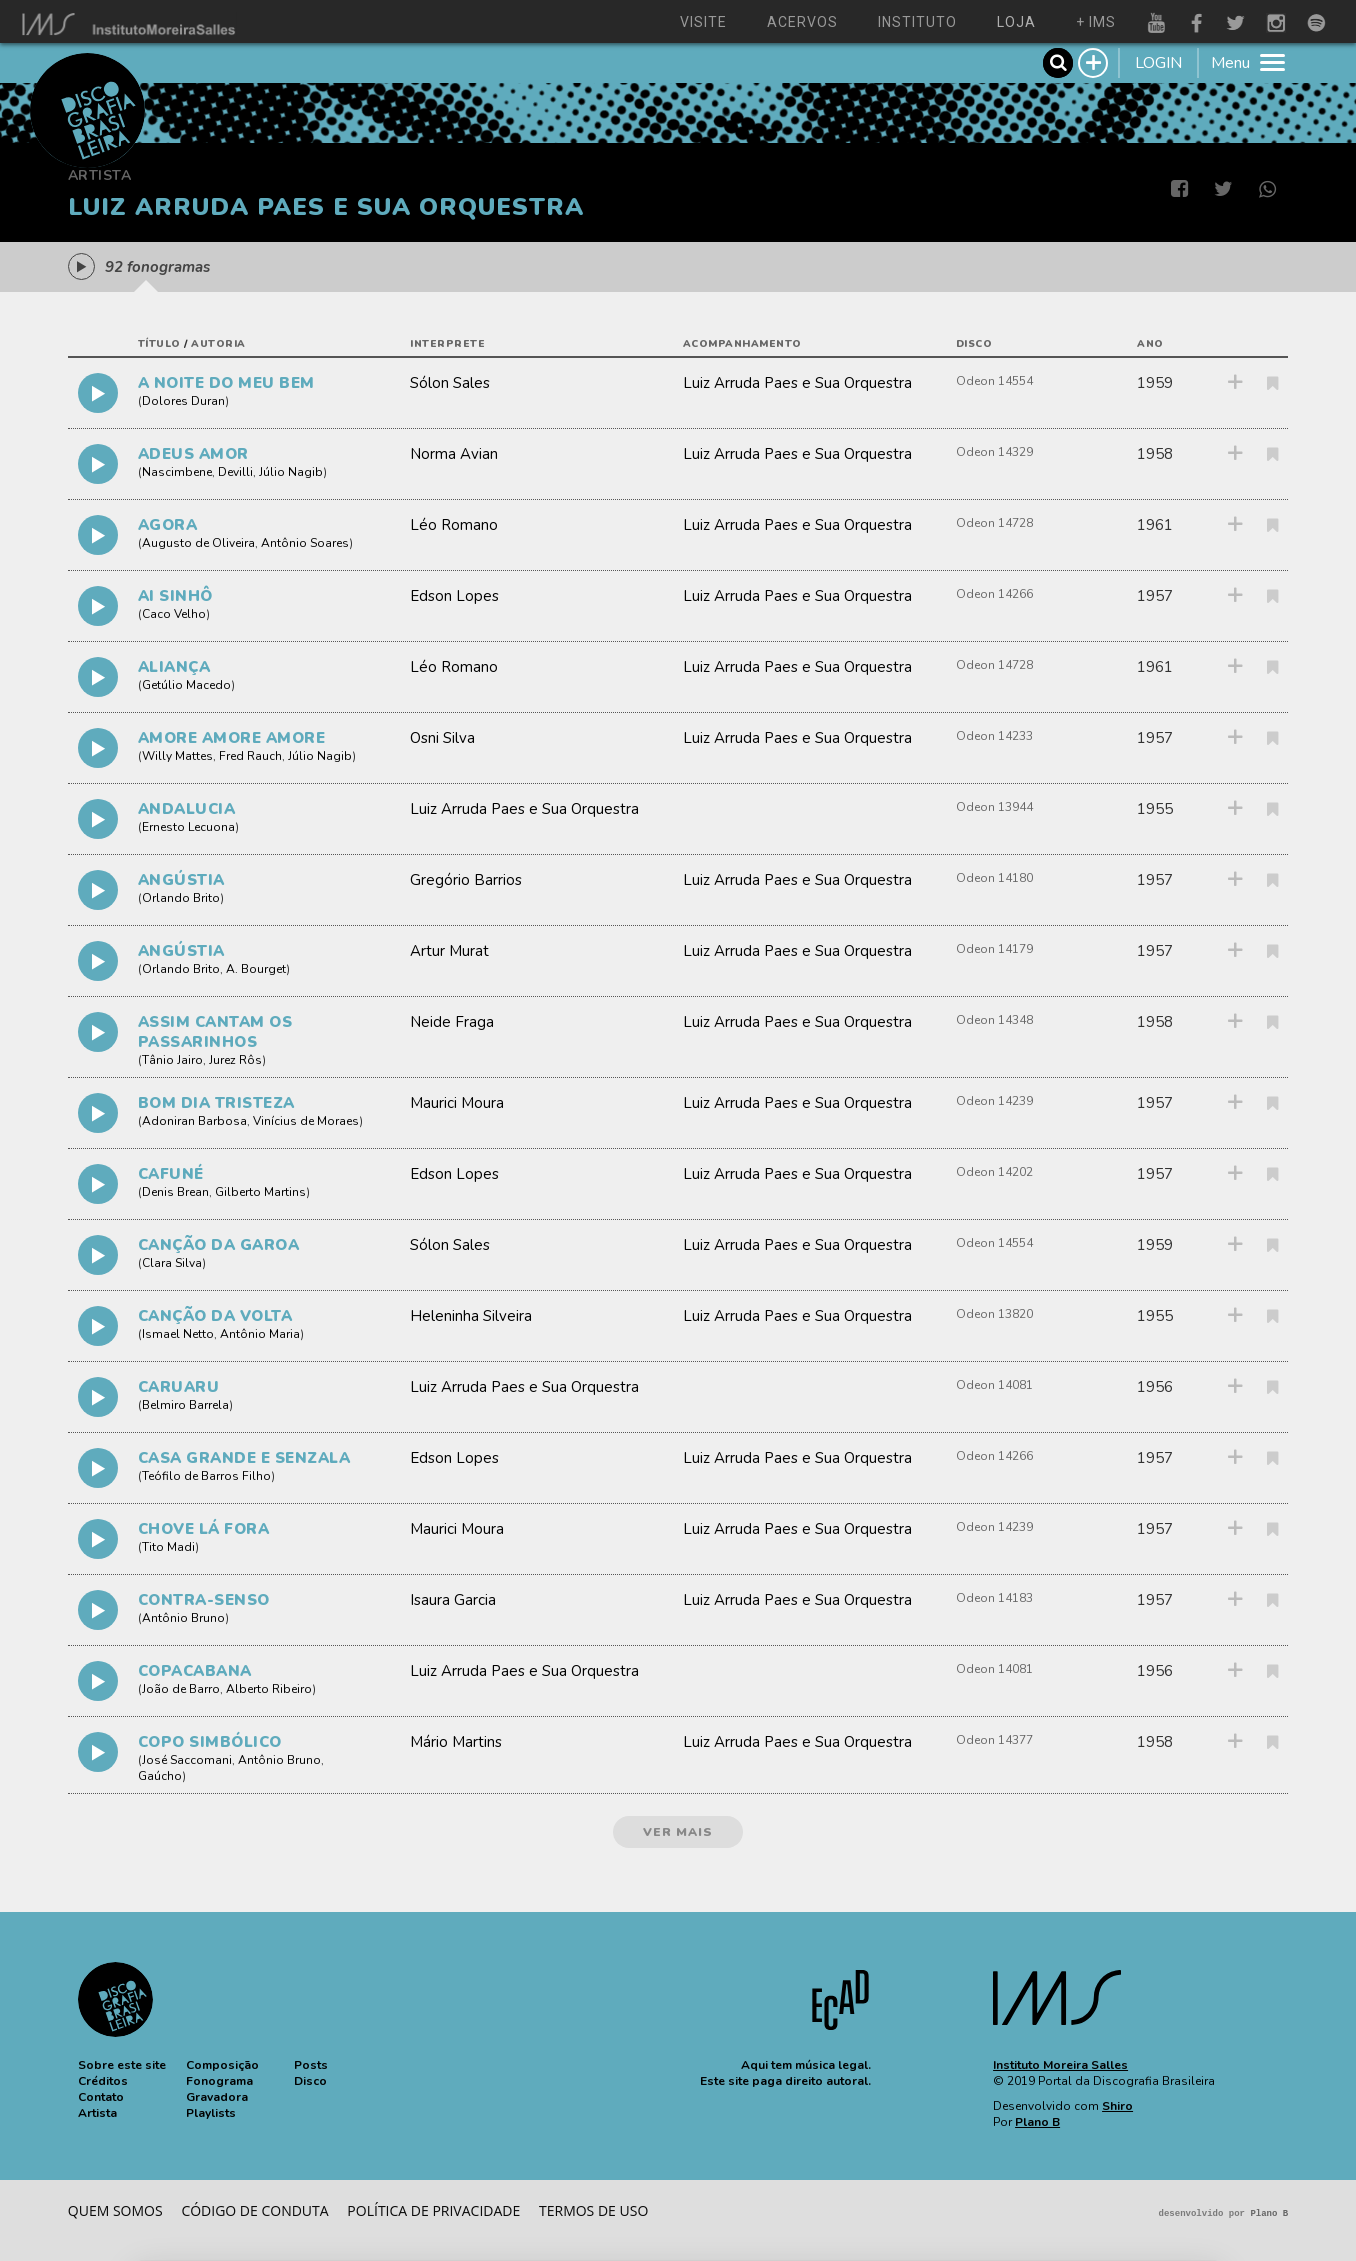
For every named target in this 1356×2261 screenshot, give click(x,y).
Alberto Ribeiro (269, 1689)
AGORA (168, 525)
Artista (100, 175)
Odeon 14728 (994, 523)
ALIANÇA (174, 667)
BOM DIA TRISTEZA (216, 1103)
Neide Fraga (452, 1022)
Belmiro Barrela (185, 1405)
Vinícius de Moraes (306, 1121)
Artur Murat (449, 951)
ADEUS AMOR (193, 454)
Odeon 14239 (994, 1101)
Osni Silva (442, 738)
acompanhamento (742, 344)
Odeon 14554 (994, 381)
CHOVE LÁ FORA (204, 1529)
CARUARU (179, 1387)
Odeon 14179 (994, 949)
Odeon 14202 (994, 1172)
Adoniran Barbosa (194, 1121)
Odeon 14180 (994, 878)
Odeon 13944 (994, 807)
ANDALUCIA (187, 809)
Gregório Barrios (466, 880)
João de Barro (181, 1689)
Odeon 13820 (994, 1314)
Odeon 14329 (994, 452)
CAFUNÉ (171, 1174)
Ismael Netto (178, 1334)
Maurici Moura (457, 1103)
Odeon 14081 (994, 1385)
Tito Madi (168, 1547)
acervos (802, 22)
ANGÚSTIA (181, 880)
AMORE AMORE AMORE (232, 738)
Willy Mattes (177, 756)
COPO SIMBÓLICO (210, 1742)
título (159, 344)
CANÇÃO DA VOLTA (215, 1316)
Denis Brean (175, 1192)
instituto (917, 22)
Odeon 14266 (994, 594)
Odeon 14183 (994, 1598)
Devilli (235, 472)
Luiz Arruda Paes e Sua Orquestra (797, 383)
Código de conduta (254, 2210)
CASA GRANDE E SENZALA (244, 1458)
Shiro (1117, 2106)
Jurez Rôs (235, 1060)
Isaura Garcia (453, 1600)
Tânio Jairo (172, 1060)
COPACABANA (195, 1671)
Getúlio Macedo (186, 685)
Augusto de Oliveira (198, 543)
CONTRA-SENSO (204, 1600)
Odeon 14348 (994, 1020)
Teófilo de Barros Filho (206, 1476)
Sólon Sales (450, 383)
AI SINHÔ (175, 596)
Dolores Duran (183, 401)
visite (703, 22)
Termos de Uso (593, 2210)
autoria (218, 344)
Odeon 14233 (994, 736)
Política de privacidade (433, 2210)
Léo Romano (454, 525)
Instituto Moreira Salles (1060, 2065)
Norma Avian (454, 454)
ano (1150, 344)
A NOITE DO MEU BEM (226, 383)
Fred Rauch (250, 756)
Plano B (1037, 2122)
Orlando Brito (181, 898)
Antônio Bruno (183, 1618)
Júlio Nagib (291, 472)
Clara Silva (172, 1263)
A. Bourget (256, 969)
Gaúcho (160, 1776)
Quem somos (115, 2210)
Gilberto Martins (260, 1192)
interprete (447, 344)
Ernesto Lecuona (188, 827)
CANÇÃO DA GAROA (219, 1245)
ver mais (678, 1832)
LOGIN (1158, 63)
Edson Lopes (454, 596)
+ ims (1096, 22)
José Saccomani (187, 1760)
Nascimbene (177, 472)
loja (1016, 22)
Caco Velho (174, 614)
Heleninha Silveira (471, 1316)
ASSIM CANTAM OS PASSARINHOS (215, 1032)
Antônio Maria (260, 1334)
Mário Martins (456, 1742)
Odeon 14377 (994, 1740)
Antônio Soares (305, 543)
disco (974, 344)
